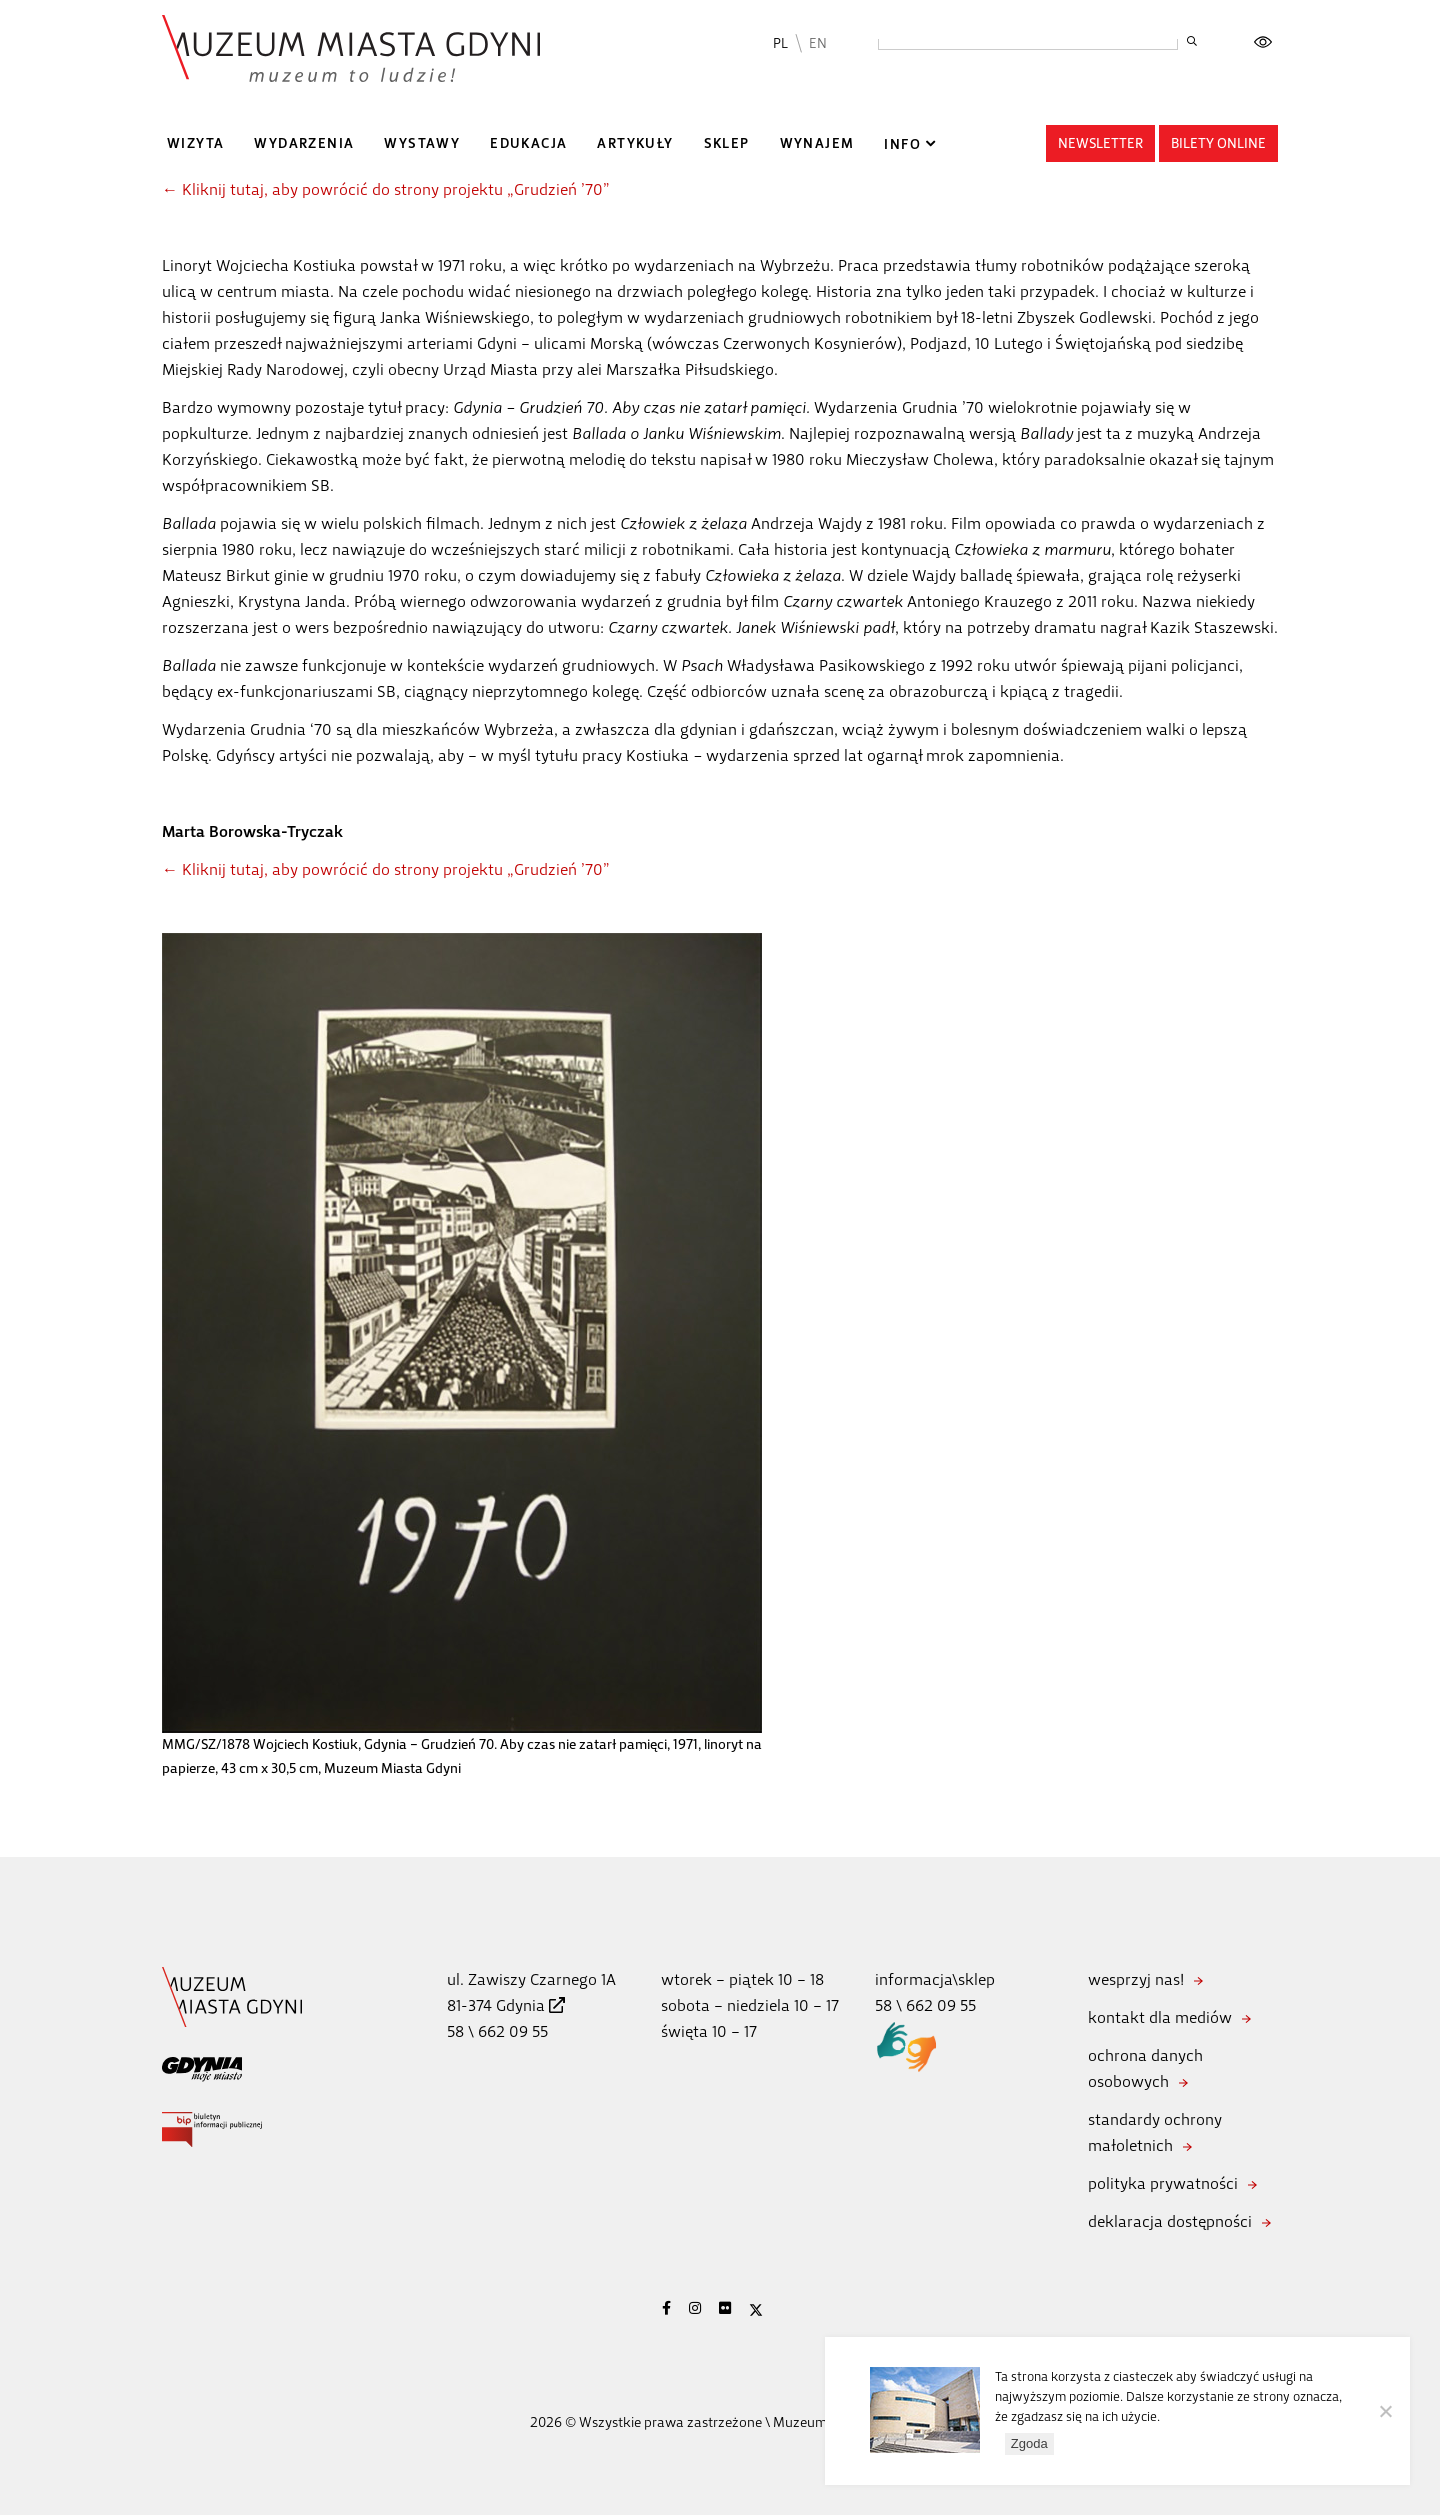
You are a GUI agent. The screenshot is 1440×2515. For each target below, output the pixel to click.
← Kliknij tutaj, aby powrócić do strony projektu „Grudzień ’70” (385, 189)
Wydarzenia (304, 143)
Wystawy (422, 143)
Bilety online (1218, 143)
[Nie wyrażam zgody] (1385, 2411)
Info (902, 144)
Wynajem (817, 143)
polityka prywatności (1163, 2183)
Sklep (727, 143)
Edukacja (528, 143)
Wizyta (195, 143)
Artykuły (635, 143)
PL (780, 43)
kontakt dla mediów (1160, 2017)
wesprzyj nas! (1136, 1979)
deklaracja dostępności (1170, 2221)
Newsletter (1100, 143)
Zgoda (1029, 2443)
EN (818, 43)
